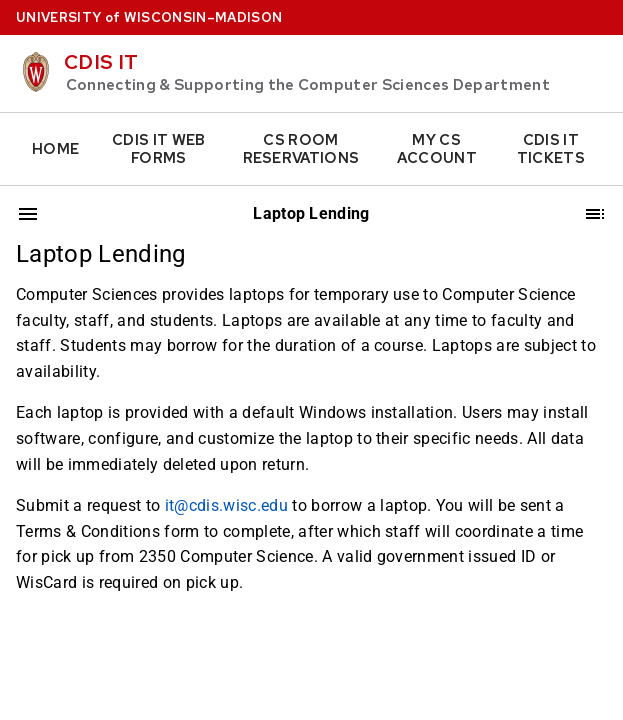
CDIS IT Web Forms (159, 149)
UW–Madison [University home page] (149, 17)
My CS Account (437, 149)
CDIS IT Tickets (551, 149)
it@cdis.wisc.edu (226, 505)
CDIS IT (101, 62)
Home (55, 149)
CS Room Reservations (301, 149)
